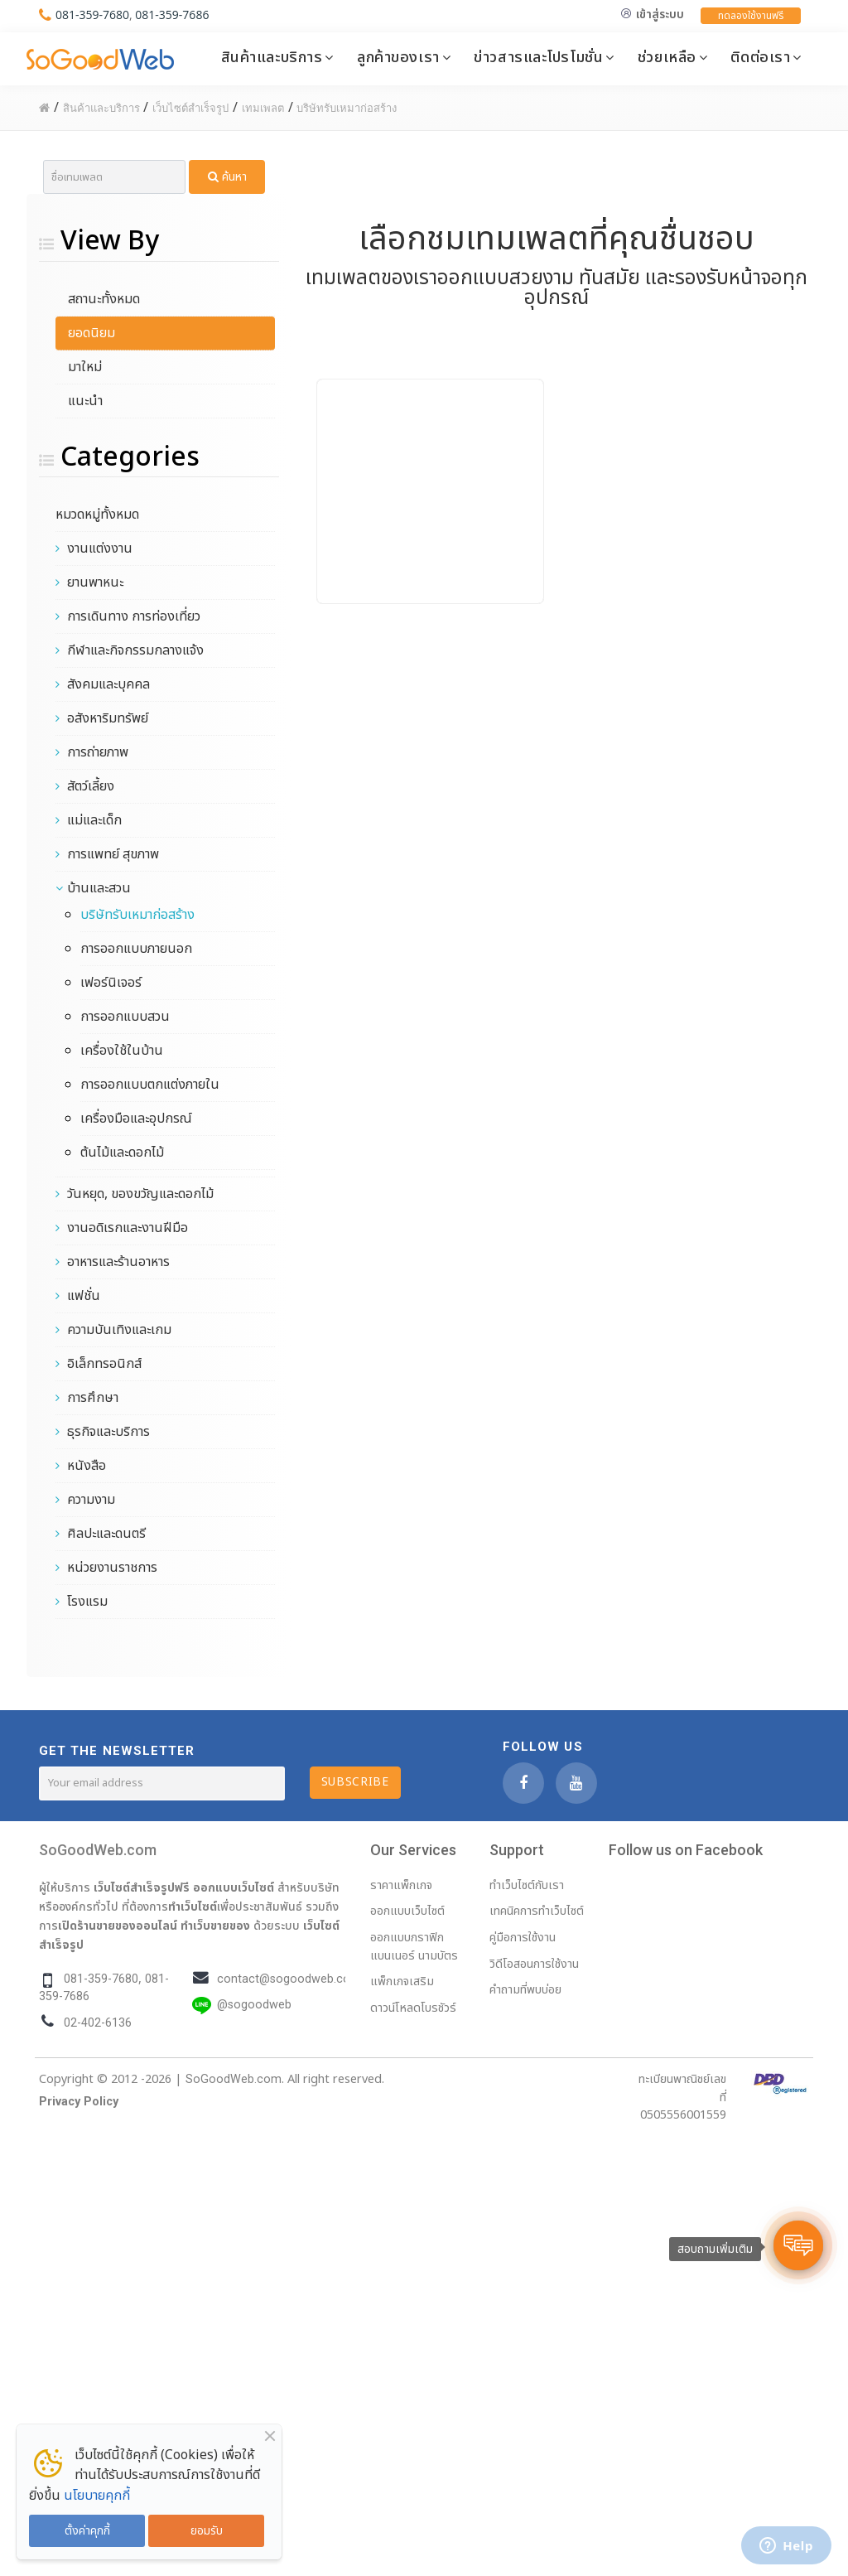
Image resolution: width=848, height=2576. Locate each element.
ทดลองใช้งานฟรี (750, 15)
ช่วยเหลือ (667, 57)
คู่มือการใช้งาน (522, 1938)
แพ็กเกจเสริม (402, 1981)
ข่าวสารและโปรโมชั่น (538, 57)
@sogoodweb (254, 2005)
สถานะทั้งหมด (104, 299)
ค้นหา (227, 177)
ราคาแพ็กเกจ (401, 1885)
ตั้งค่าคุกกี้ (87, 2531)
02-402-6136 (98, 2023)
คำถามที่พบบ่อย (525, 1990)
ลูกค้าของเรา (398, 57)
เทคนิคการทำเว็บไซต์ (536, 1911)
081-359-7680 (92, 14)
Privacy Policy (78, 2102)
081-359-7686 (172, 14)
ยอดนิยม (91, 333)
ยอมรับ (206, 2531)
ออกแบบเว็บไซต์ (233, 1887)
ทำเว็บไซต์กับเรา (526, 1885)
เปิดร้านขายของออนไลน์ (117, 1925)
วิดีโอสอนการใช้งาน (534, 1964)
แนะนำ (85, 401)
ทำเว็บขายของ (215, 1925)
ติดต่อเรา (760, 57)
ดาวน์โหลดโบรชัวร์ (413, 2008)
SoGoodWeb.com (98, 1849)
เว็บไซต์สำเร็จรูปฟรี (142, 1887)
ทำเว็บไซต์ (192, 1906)
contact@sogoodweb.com (289, 1979)
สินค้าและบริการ (272, 57)
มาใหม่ (85, 367)
